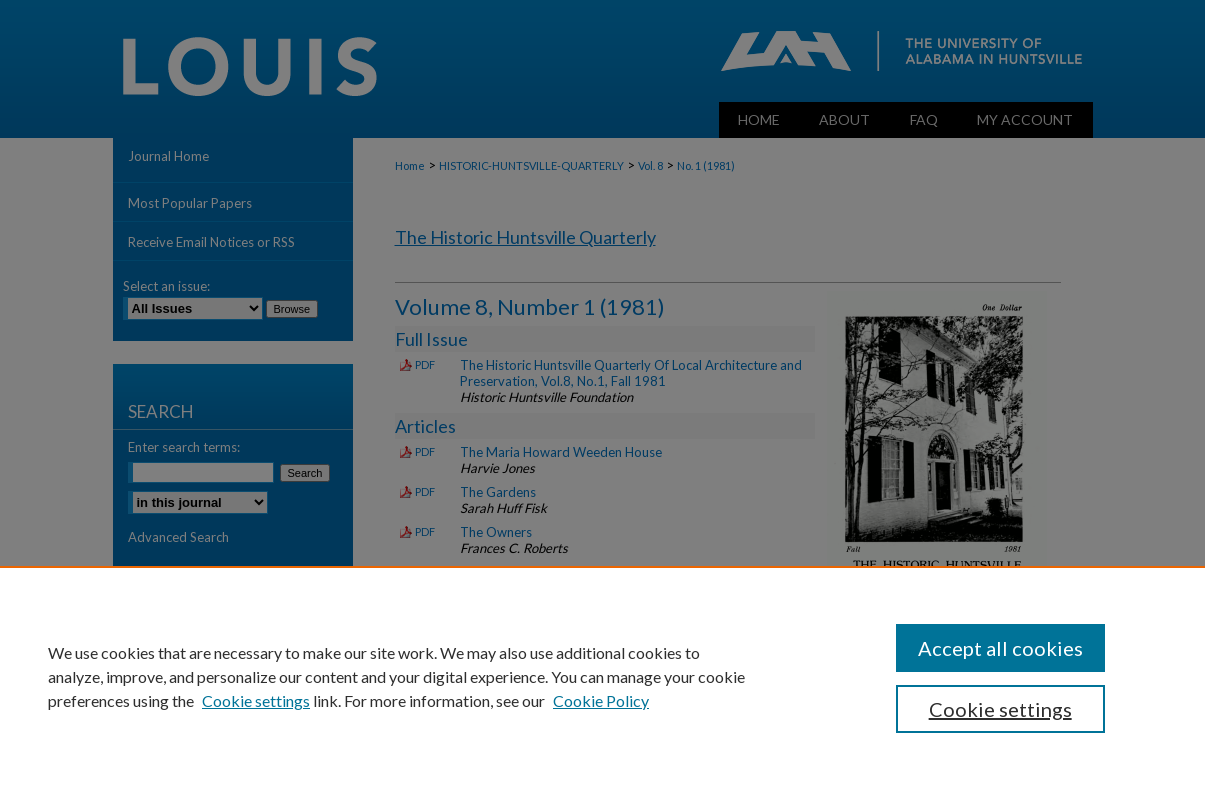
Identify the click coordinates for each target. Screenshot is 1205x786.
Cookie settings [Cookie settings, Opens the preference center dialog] (1000, 709)
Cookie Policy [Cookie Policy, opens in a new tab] (601, 700)
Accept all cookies (1000, 648)
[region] (602, 676)
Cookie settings (256, 700)
